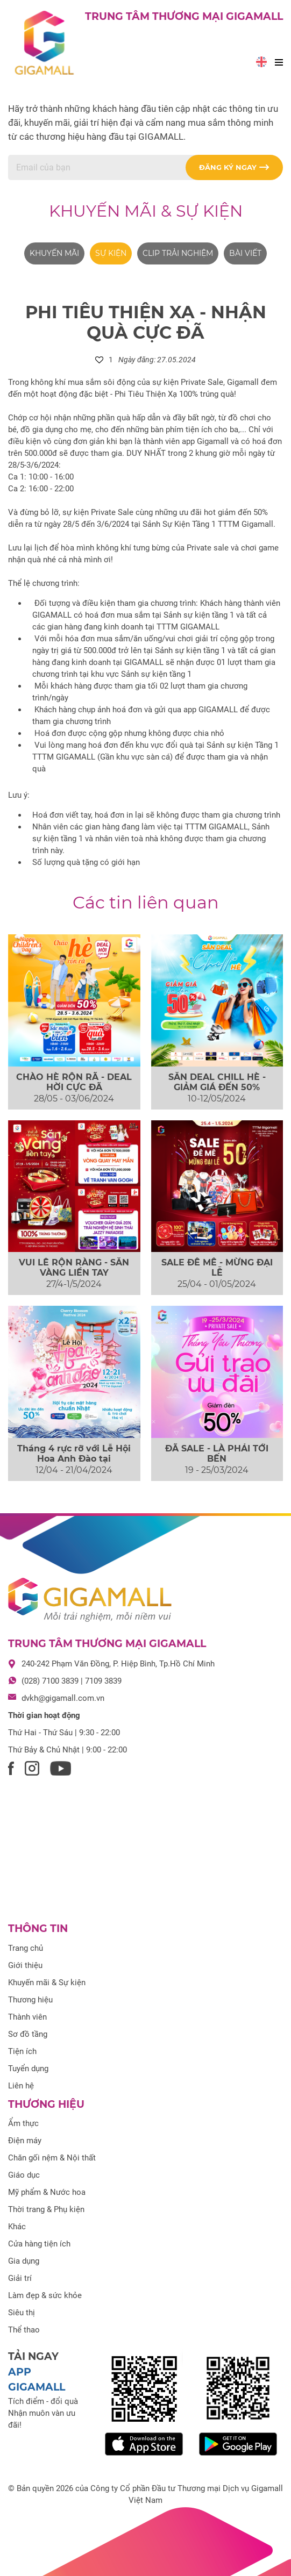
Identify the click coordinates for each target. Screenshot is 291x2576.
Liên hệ (21, 2086)
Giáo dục (24, 2175)
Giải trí (20, 2278)
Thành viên (27, 2017)
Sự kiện (110, 253)
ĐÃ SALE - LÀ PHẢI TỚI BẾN (216, 1453)
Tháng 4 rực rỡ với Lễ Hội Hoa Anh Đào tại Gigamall (74, 1458)
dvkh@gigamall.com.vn (63, 1698)
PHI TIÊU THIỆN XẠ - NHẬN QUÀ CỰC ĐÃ (145, 322)
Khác (17, 2226)
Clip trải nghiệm (178, 253)
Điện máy (24, 2140)
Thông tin (38, 1928)
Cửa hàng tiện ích (39, 2244)
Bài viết (245, 253)
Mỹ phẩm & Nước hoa (47, 2192)
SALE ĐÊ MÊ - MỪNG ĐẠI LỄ (217, 1267)
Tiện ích (22, 2051)
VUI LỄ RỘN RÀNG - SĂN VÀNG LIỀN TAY (74, 1267)
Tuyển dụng (28, 2068)
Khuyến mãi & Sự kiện (146, 211)
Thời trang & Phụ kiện (46, 2209)
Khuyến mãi (54, 253)
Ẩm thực (23, 2123)
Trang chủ (25, 1948)
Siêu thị (21, 2312)
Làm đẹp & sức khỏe (45, 2295)
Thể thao (24, 2330)
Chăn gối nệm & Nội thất (52, 2158)
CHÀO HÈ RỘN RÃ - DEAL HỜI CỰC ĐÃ (74, 1082)
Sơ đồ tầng (27, 2034)
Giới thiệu (25, 1965)
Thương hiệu (30, 2000)
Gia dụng (23, 2261)
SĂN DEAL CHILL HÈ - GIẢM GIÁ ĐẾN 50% (217, 1082)
